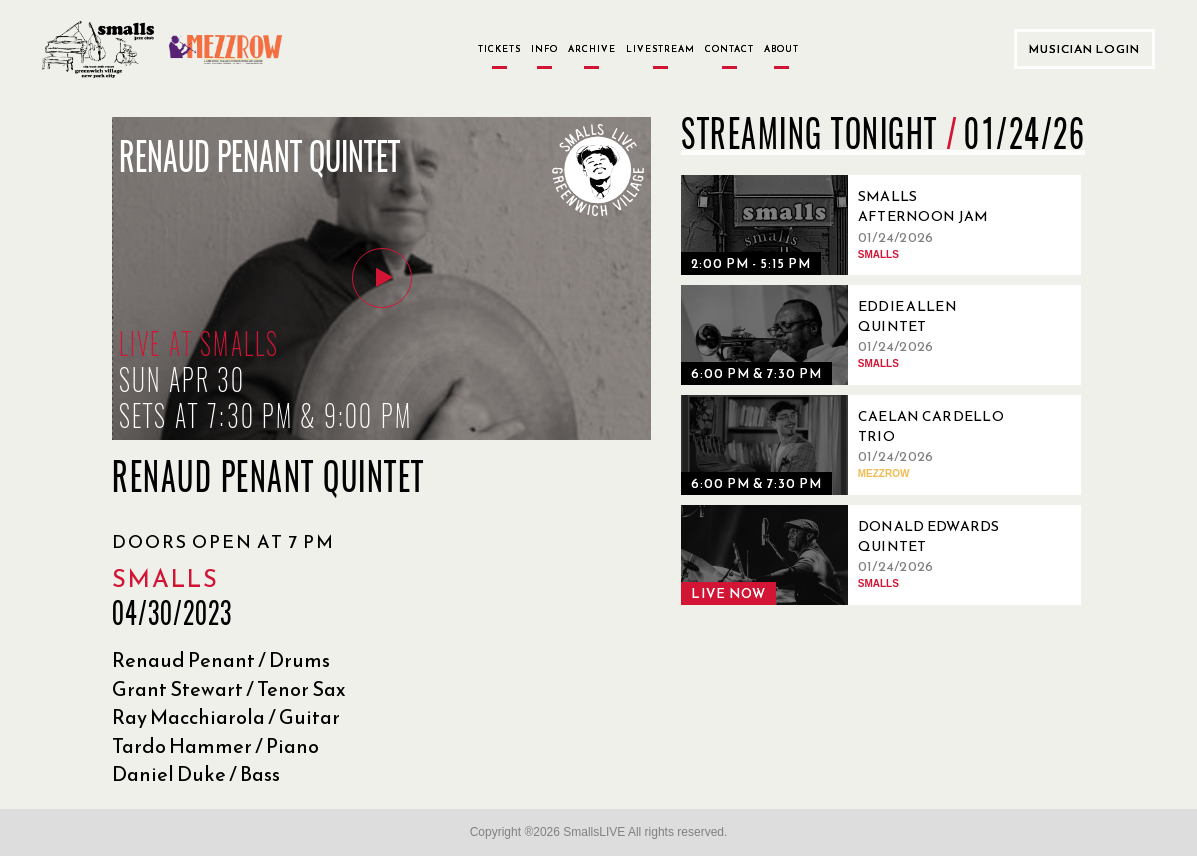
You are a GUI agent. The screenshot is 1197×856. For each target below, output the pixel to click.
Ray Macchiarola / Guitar (226, 717)
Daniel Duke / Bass (196, 774)
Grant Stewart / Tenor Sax (229, 689)
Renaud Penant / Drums (221, 660)
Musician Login (1084, 49)
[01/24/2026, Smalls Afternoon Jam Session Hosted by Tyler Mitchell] (851, 225)
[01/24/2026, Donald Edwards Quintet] (851, 555)
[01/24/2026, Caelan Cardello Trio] (851, 445)
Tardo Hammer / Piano (215, 746)
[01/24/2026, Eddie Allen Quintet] (851, 335)
